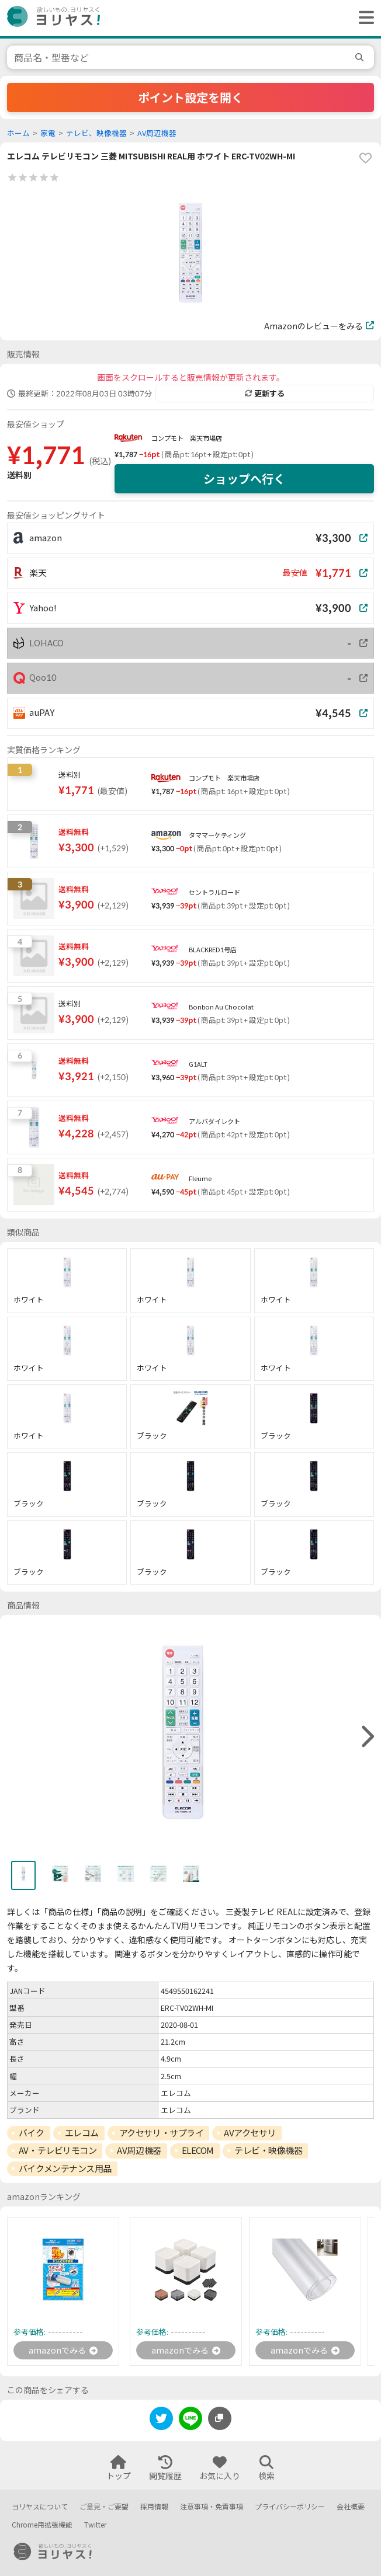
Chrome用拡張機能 (42, 2525)
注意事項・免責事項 (211, 2506)
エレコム (82, 2133)
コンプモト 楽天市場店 (186, 438)
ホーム (18, 133)
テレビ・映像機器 (268, 2150)
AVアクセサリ (250, 2133)
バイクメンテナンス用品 (65, 2168)
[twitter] (161, 2420)
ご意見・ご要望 (104, 2506)
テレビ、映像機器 (96, 133)
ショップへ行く (244, 479)
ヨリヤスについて (40, 2506)
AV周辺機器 (156, 133)
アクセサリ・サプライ (161, 2133)
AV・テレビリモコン (58, 2150)
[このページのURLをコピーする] (219, 2418)
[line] (190, 2420)
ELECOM (198, 2150)
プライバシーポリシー (290, 2506)
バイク (31, 2133)
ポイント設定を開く (190, 97)
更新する (265, 393)
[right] (366, 1737)
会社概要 (351, 2506)
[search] (361, 57)
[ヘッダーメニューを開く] (363, 18)
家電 (48, 133)
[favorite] (365, 158)
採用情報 (154, 2506)
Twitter (95, 2525)
